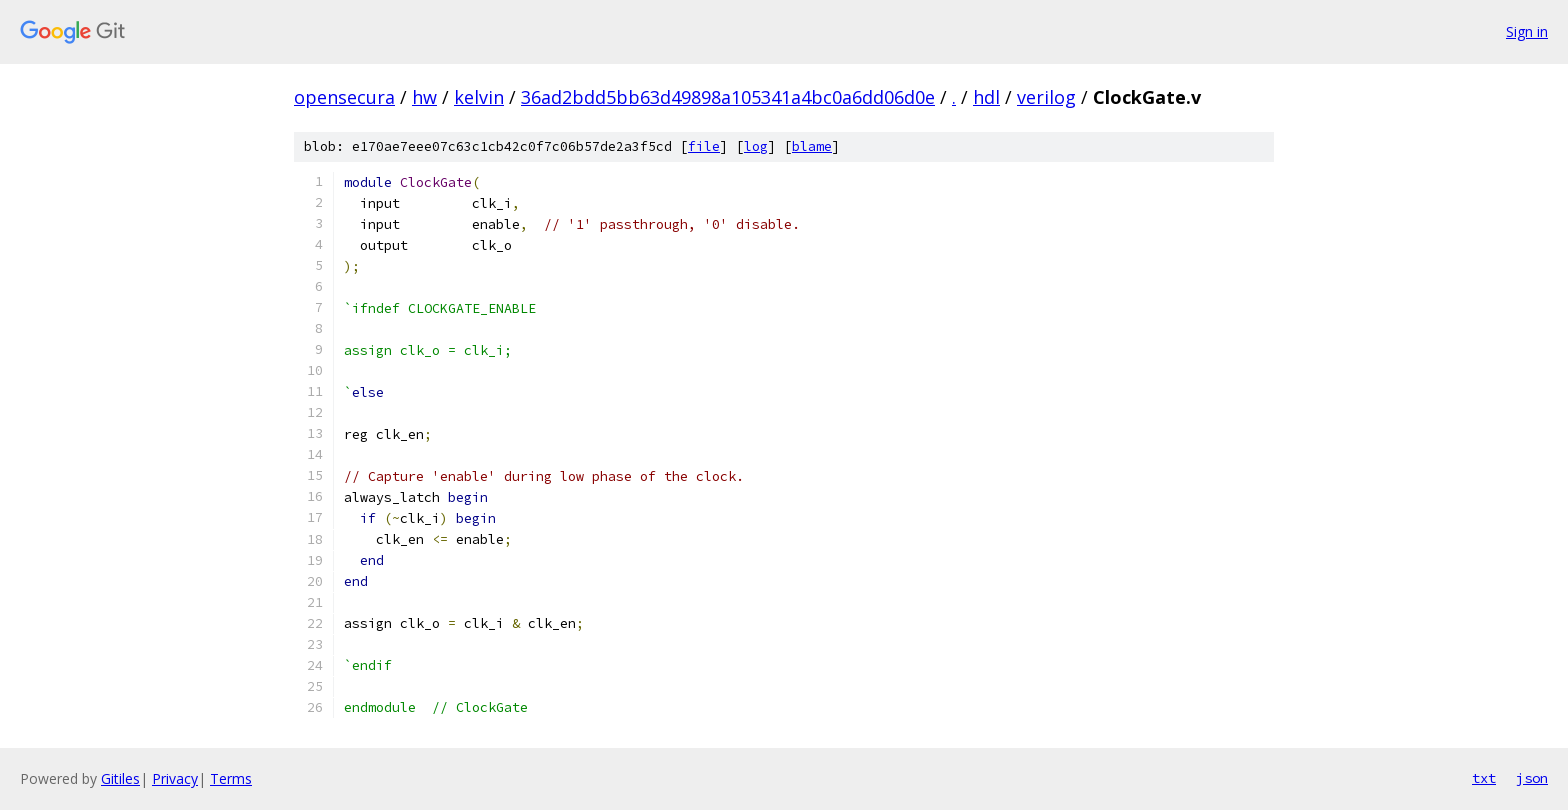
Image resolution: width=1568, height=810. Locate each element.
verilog (1046, 97)
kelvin (479, 97)
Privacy (175, 778)
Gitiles (120, 778)
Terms (231, 778)
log (756, 146)
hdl (986, 97)
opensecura (344, 97)
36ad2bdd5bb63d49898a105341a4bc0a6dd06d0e (728, 97)
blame (812, 146)
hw (424, 97)
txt (1484, 778)
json (1532, 778)
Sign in (1527, 31)
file (704, 146)
